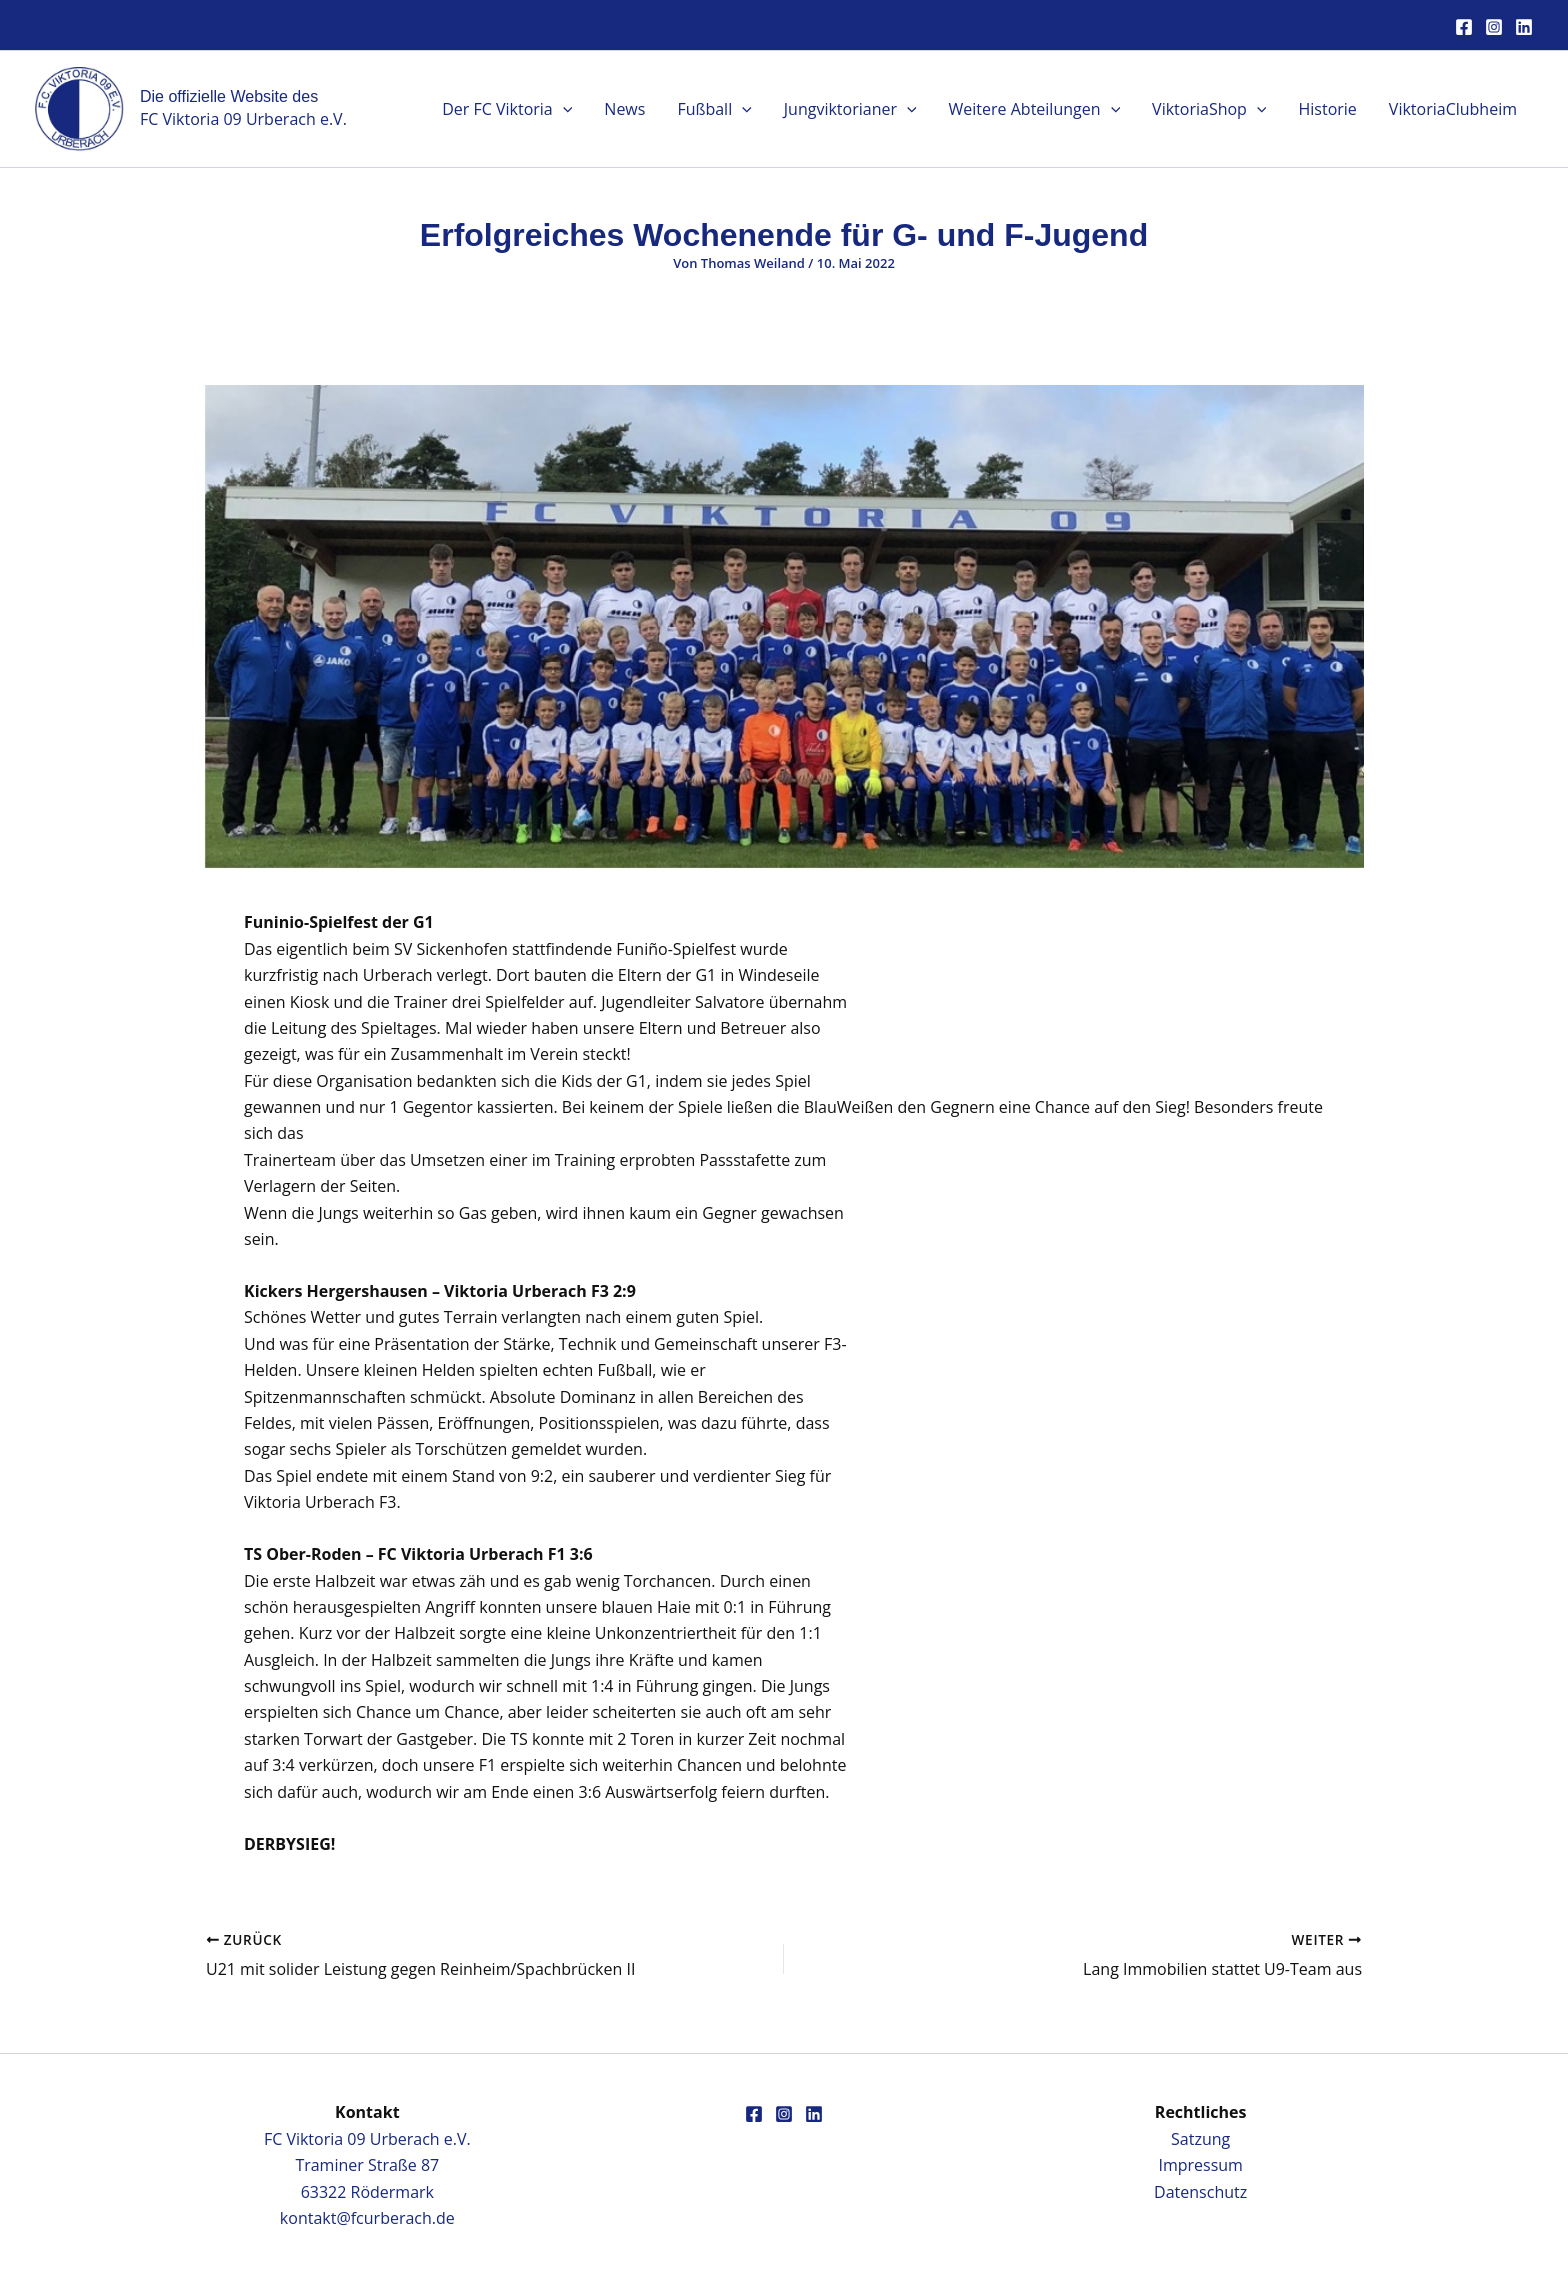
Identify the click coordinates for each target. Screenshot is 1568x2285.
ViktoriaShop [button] (1209, 109)
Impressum (1200, 2165)
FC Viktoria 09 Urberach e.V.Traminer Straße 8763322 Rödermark (367, 2165)
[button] (563, 109)
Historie (1327, 109)
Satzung (1200, 2139)
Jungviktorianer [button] (850, 109)
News (624, 109)
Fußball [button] (714, 109)
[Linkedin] (1524, 27)
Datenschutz (1200, 2192)
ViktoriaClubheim (1453, 109)
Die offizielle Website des (229, 96)
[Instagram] (1494, 27)
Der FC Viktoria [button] (507, 109)
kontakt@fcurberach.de (367, 2218)
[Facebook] (1464, 27)
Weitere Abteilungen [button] (1035, 109)
